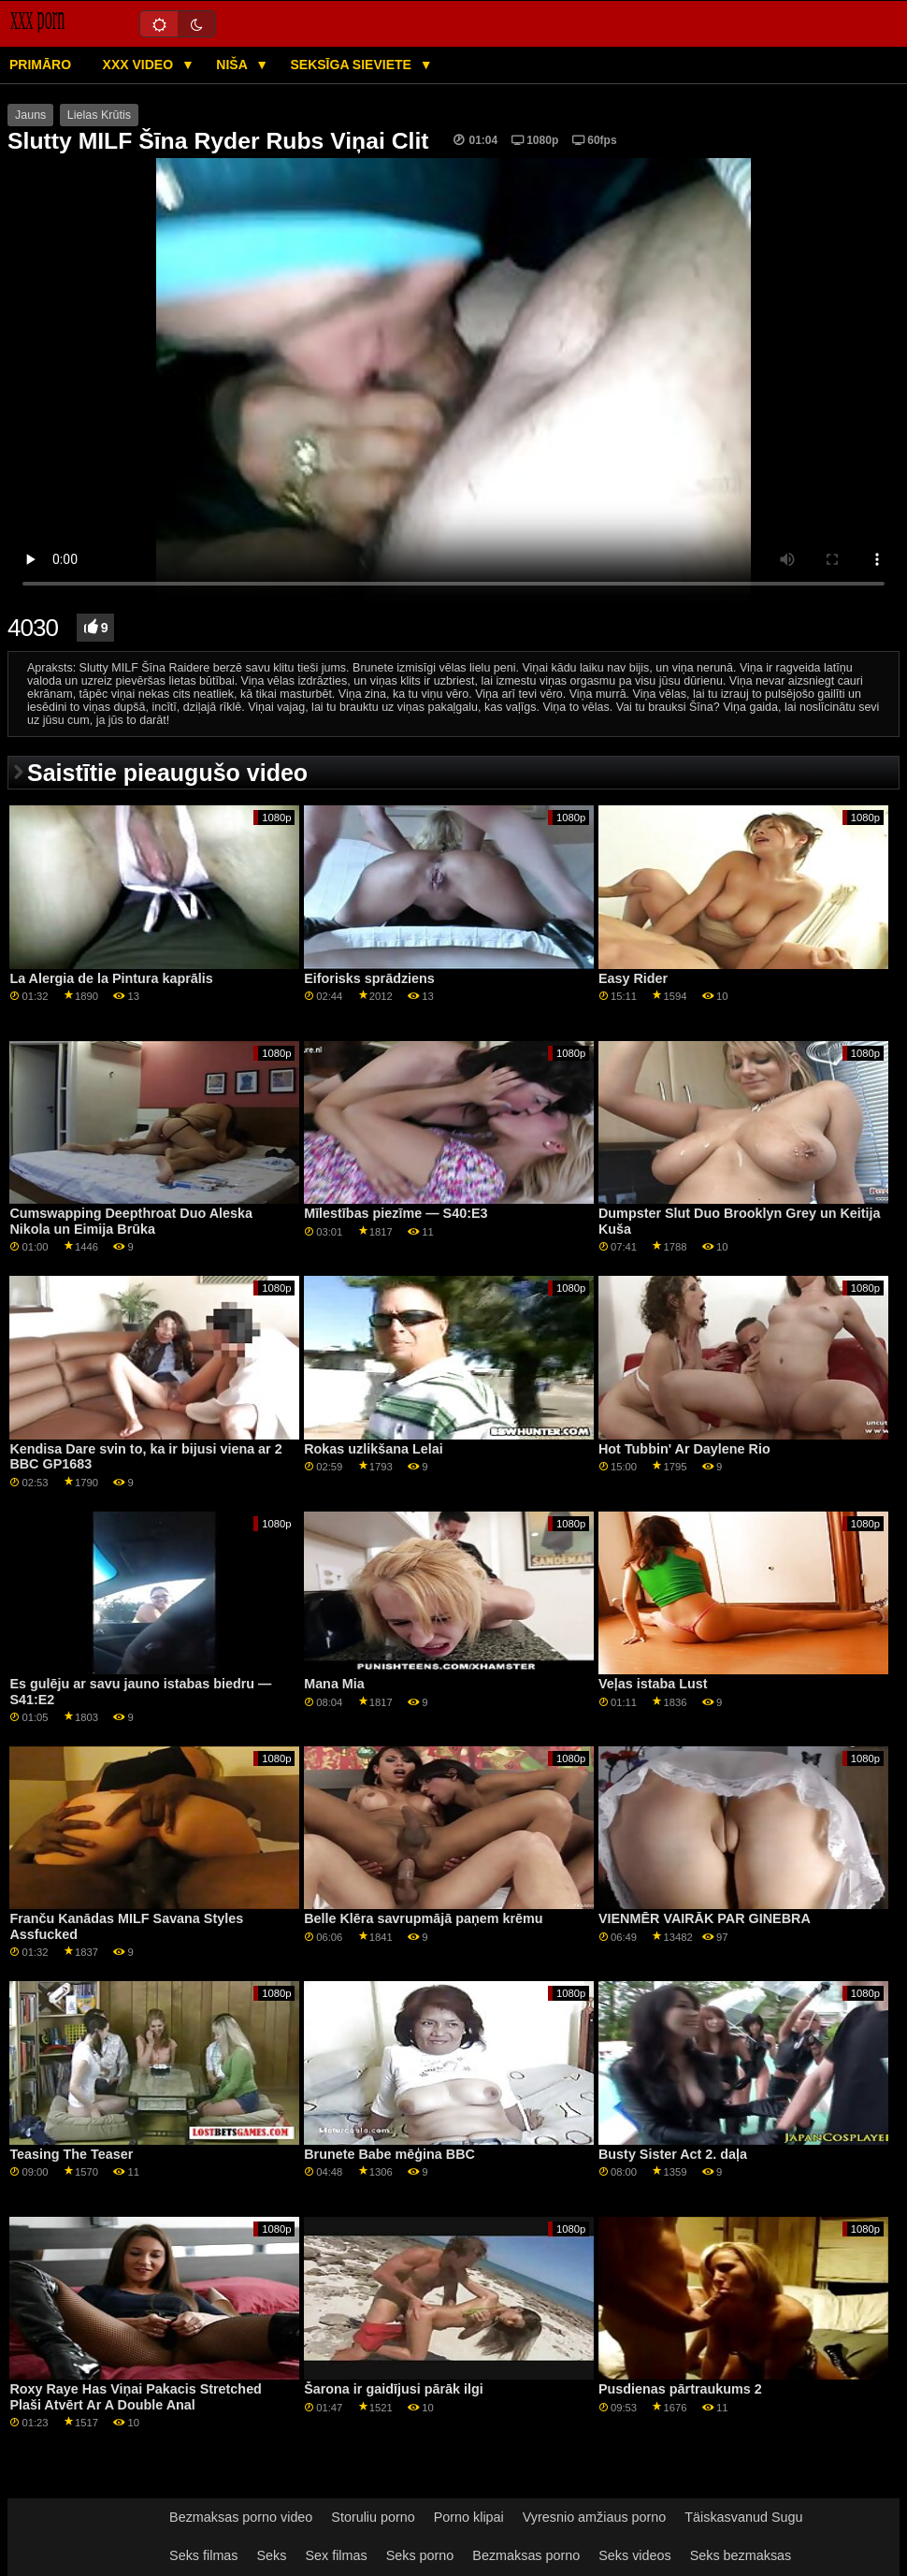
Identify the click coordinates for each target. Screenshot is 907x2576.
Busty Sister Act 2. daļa (672, 2154)
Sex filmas (336, 2555)
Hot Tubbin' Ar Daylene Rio (684, 1448)
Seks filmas (203, 2555)
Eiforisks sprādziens (369, 978)
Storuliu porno (372, 2517)
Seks (272, 2555)
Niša (233, 64)
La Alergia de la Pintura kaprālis (110, 978)
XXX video (140, 64)
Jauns (30, 115)
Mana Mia (334, 1683)
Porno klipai (469, 2517)
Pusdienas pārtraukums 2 (680, 2388)
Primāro (40, 64)
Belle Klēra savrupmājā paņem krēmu (423, 1918)
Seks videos (634, 2555)
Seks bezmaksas (741, 2555)
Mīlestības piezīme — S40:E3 (395, 1213)
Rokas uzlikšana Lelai (373, 1448)
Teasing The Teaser (71, 2154)
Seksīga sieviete (352, 64)
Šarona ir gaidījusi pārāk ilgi (393, 2388)
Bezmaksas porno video (240, 2517)
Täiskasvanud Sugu (743, 2517)
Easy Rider (633, 978)
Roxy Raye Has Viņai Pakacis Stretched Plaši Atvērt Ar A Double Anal (135, 2396)
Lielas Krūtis (99, 115)
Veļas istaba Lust (653, 1683)
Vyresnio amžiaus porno (595, 2517)
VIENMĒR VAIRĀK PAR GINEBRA (704, 1918)
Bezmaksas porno (526, 2555)
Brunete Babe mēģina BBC (389, 2154)
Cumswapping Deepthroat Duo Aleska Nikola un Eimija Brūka (130, 1221)
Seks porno (420, 2555)
